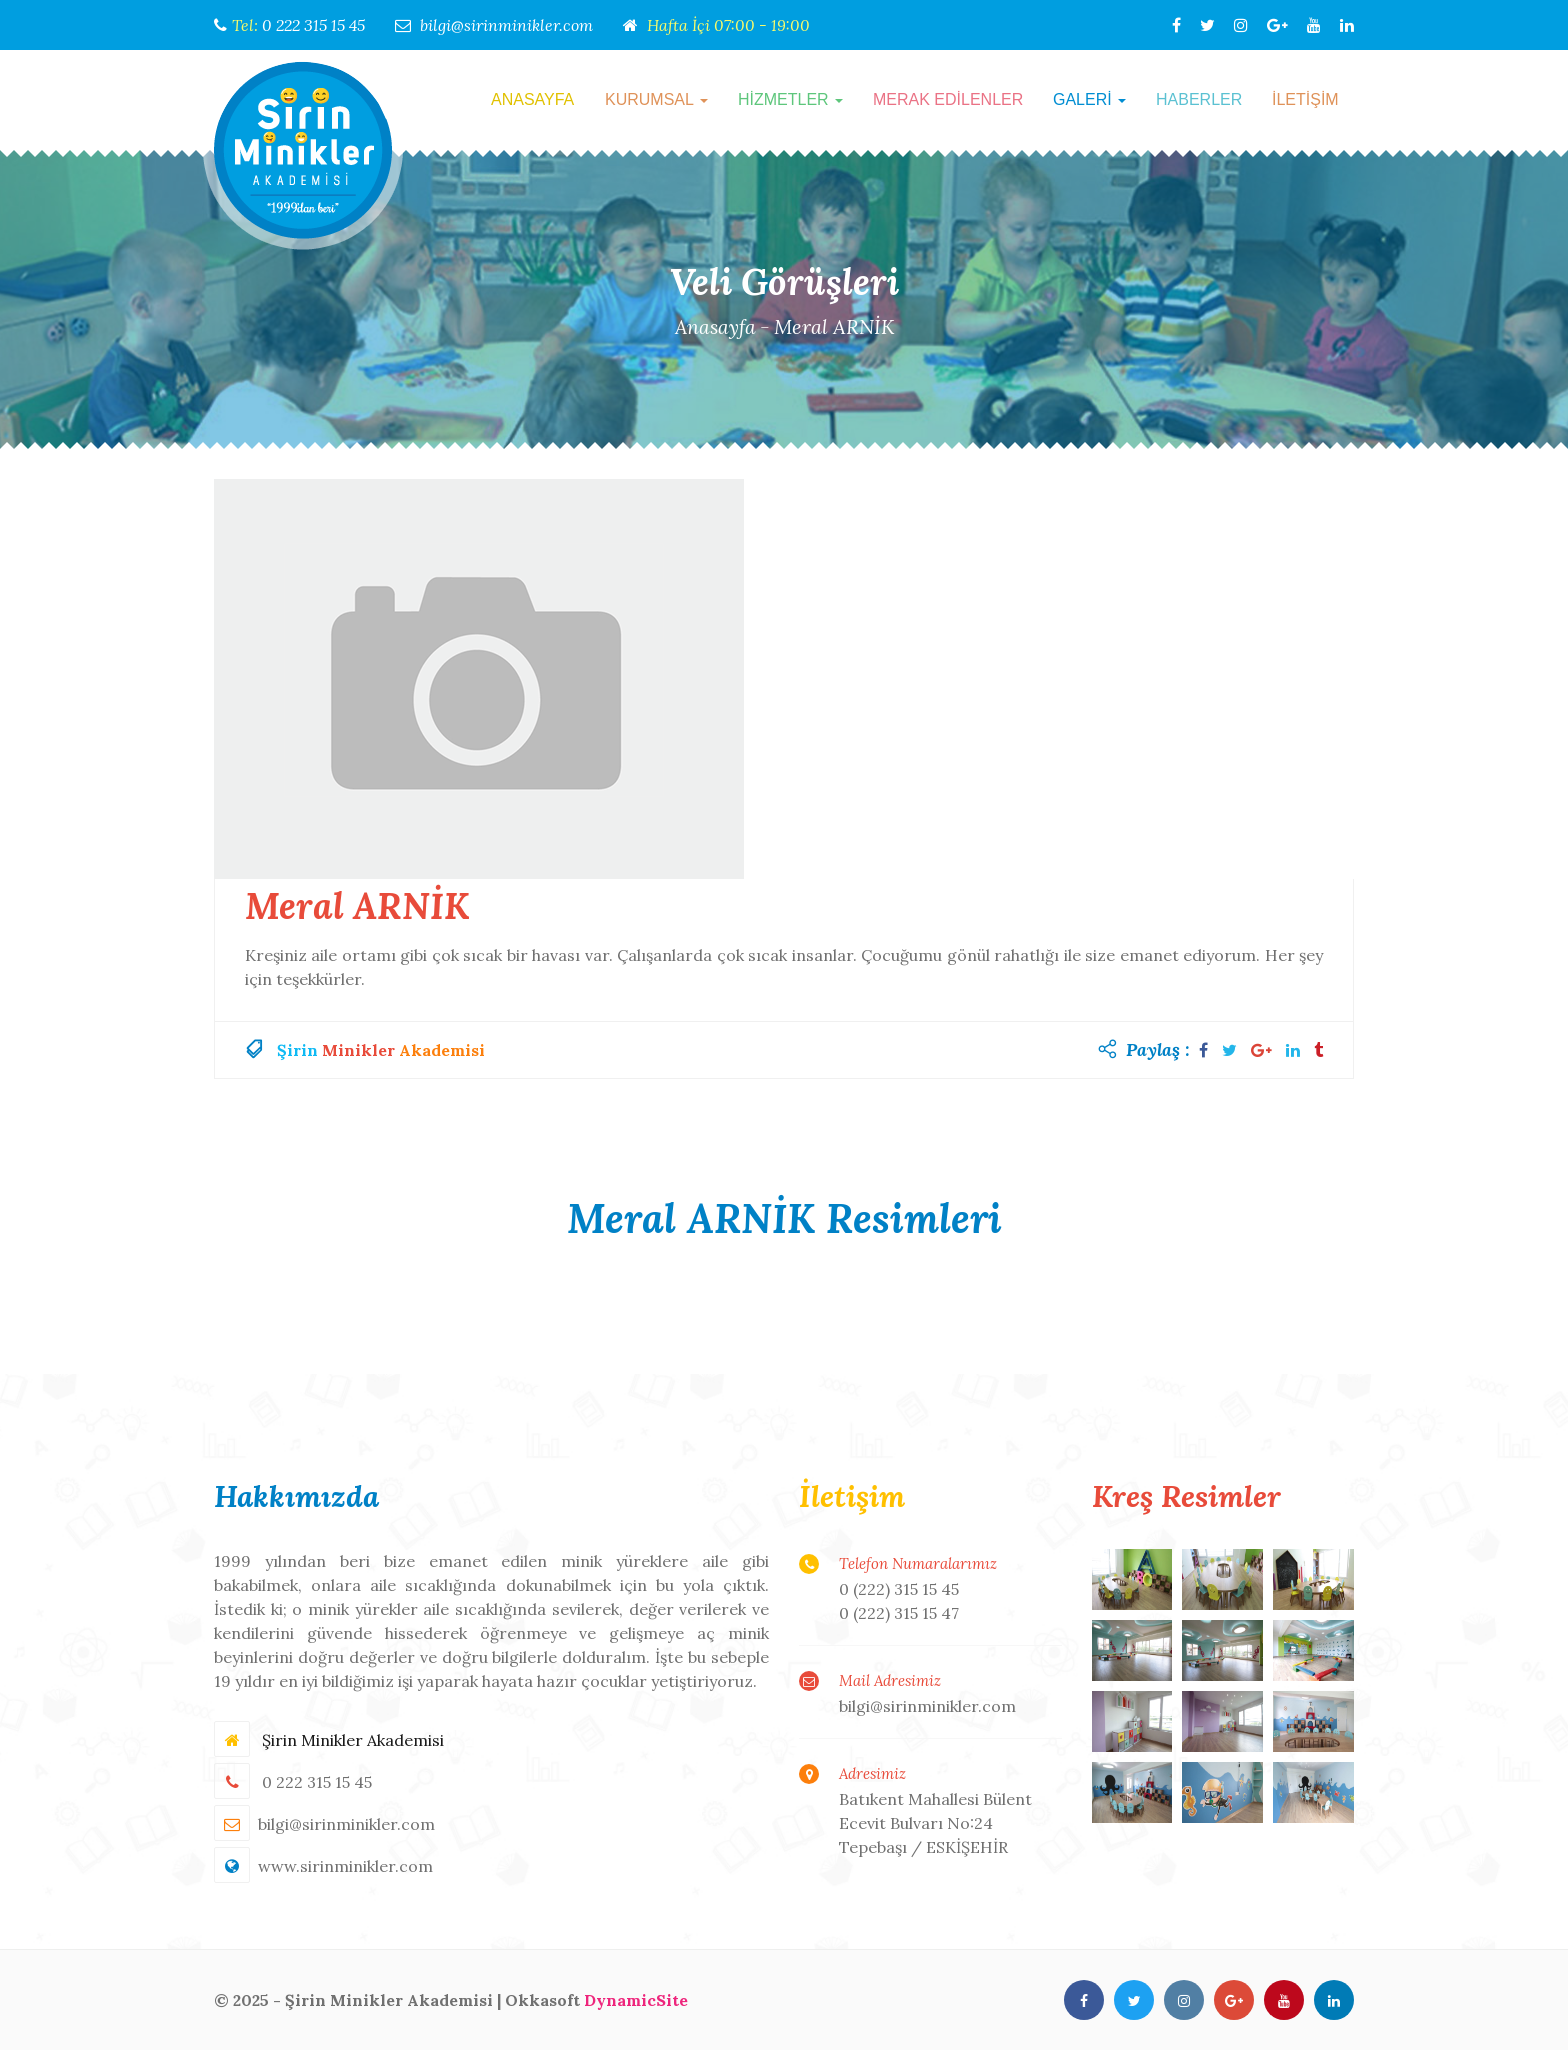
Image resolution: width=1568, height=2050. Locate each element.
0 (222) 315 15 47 (899, 1613)
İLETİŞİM (1305, 99)
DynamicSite (636, 2000)
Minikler (358, 1050)
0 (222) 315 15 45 (899, 1589)
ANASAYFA (532, 99)
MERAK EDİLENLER (948, 99)
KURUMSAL (656, 99)
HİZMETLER (790, 99)
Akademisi (442, 1050)
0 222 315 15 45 (313, 25)
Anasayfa (715, 326)
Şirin (297, 1050)
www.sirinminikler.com (345, 1866)
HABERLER (1199, 99)
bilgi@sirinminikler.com (506, 25)
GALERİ (1089, 99)
